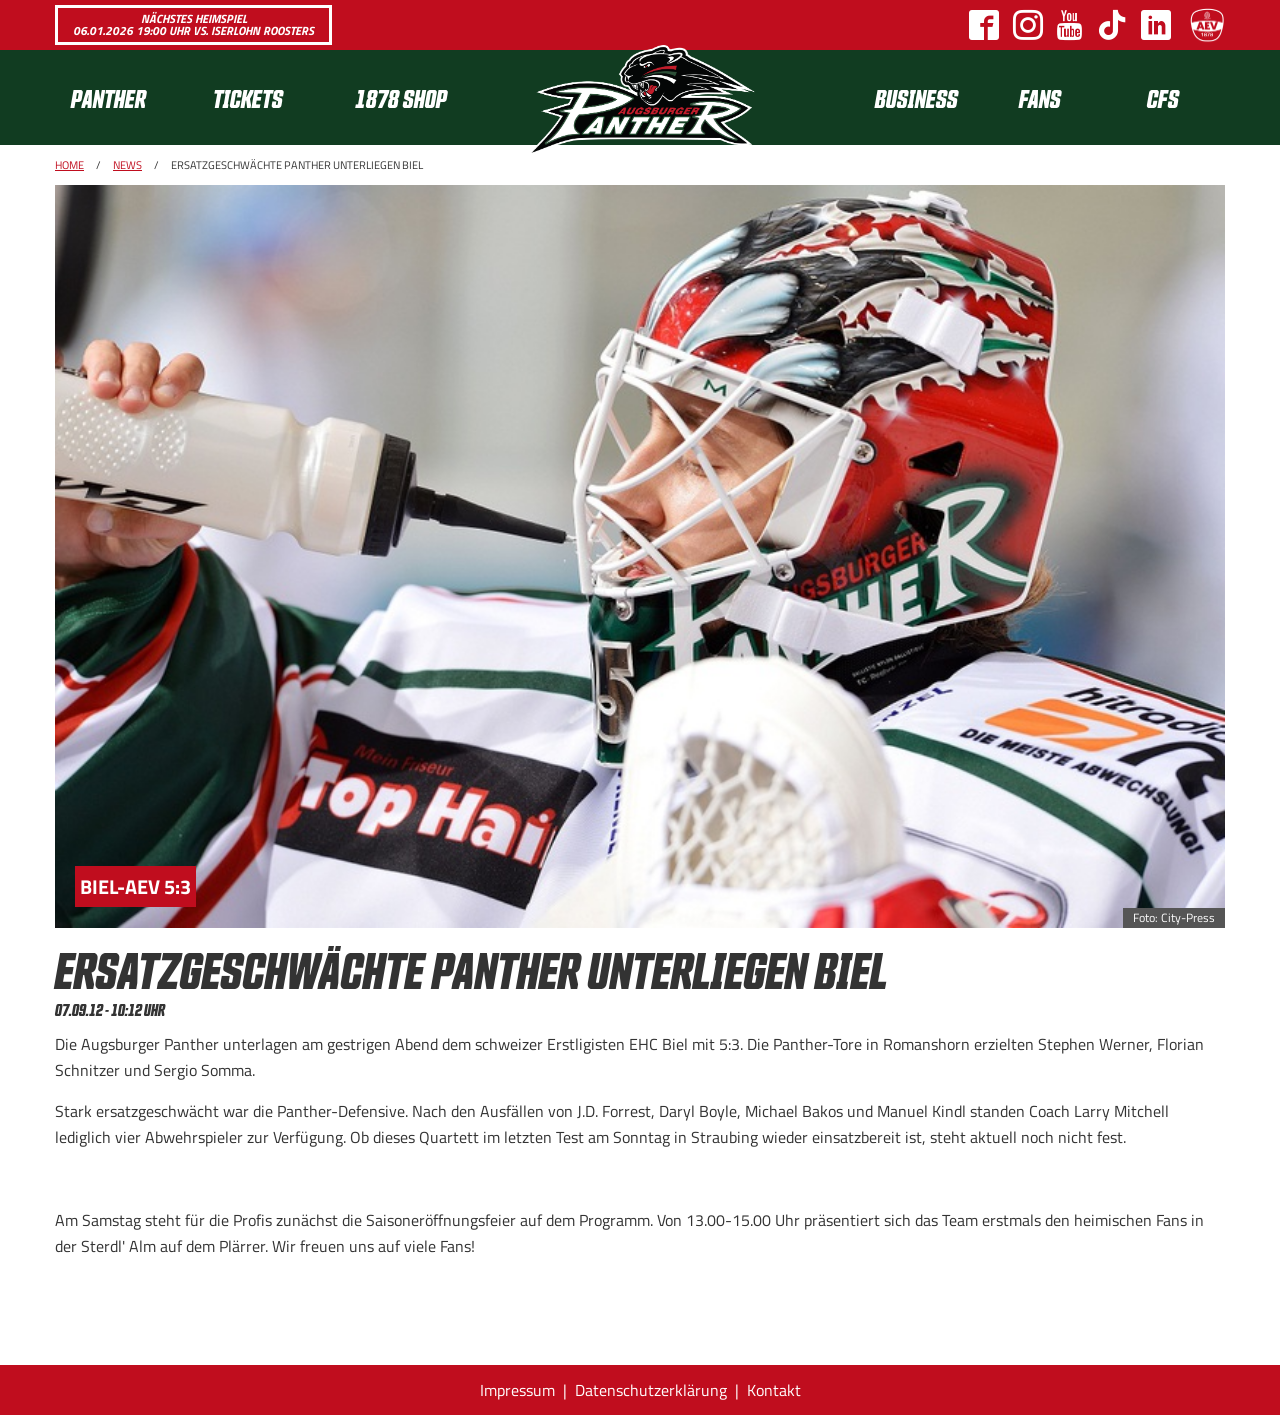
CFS (1163, 97)
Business (916, 97)
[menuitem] (126, 97)
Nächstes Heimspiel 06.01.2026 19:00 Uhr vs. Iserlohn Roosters (193, 24)
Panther (108, 97)
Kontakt (774, 1390)
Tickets (248, 97)
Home (69, 165)
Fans (1040, 97)
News (127, 165)
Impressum (517, 1390)
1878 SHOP (401, 97)
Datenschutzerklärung (651, 1390)
